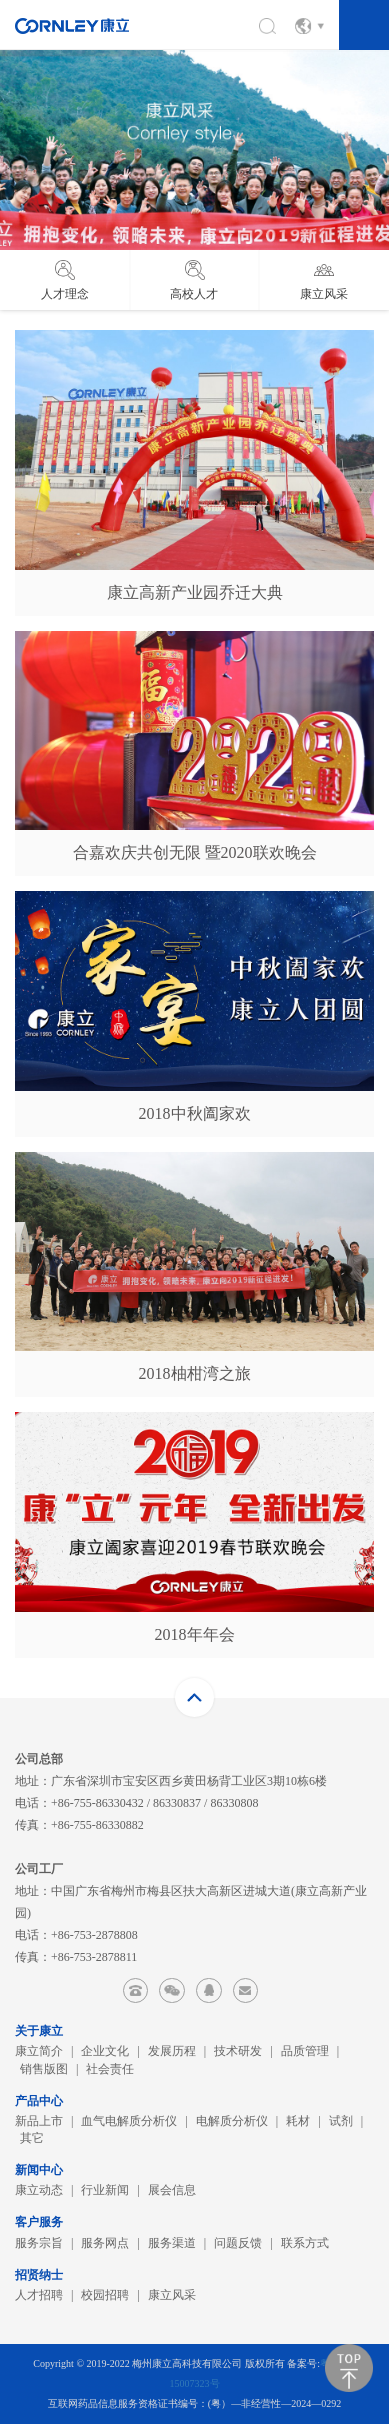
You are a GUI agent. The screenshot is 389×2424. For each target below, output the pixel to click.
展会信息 (172, 2190)
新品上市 (39, 2121)
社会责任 (110, 2069)
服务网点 (105, 2243)
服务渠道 (172, 2243)
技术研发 (238, 2051)
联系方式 (305, 2243)
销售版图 (44, 2069)
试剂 (341, 2121)
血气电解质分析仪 (129, 2121)
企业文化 (105, 2051)
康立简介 (39, 2051)
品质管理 (305, 2051)
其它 (32, 2138)
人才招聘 (39, 2295)
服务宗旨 (39, 2243)
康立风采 (172, 2295)
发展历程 (172, 2051)
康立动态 (39, 2190)
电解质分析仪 (232, 2121)
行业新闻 (105, 2190)
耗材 (298, 2121)
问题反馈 (238, 2243)
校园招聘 (105, 2295)
